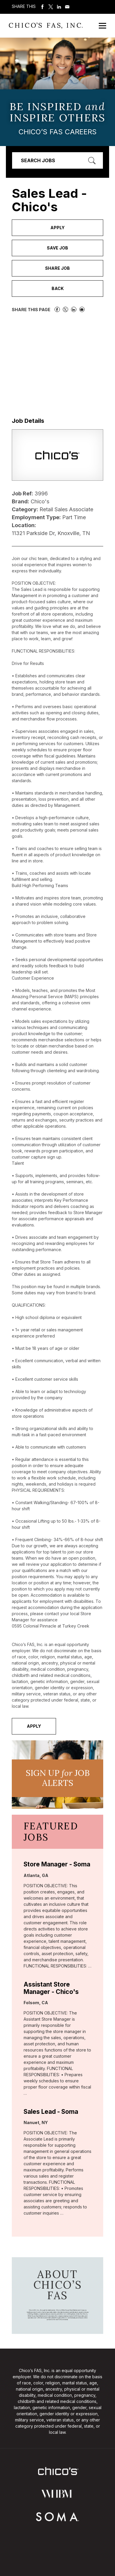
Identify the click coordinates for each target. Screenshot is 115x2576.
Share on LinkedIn (59, 6)
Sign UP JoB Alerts (58, 1778)
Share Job (57, 268)
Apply (57, 227)
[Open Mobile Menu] (102, 25)
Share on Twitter (50, 6)
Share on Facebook (42, 6)
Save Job (57, 247)
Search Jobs (38, 160)
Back (58, 288)
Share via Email (67, 6)
